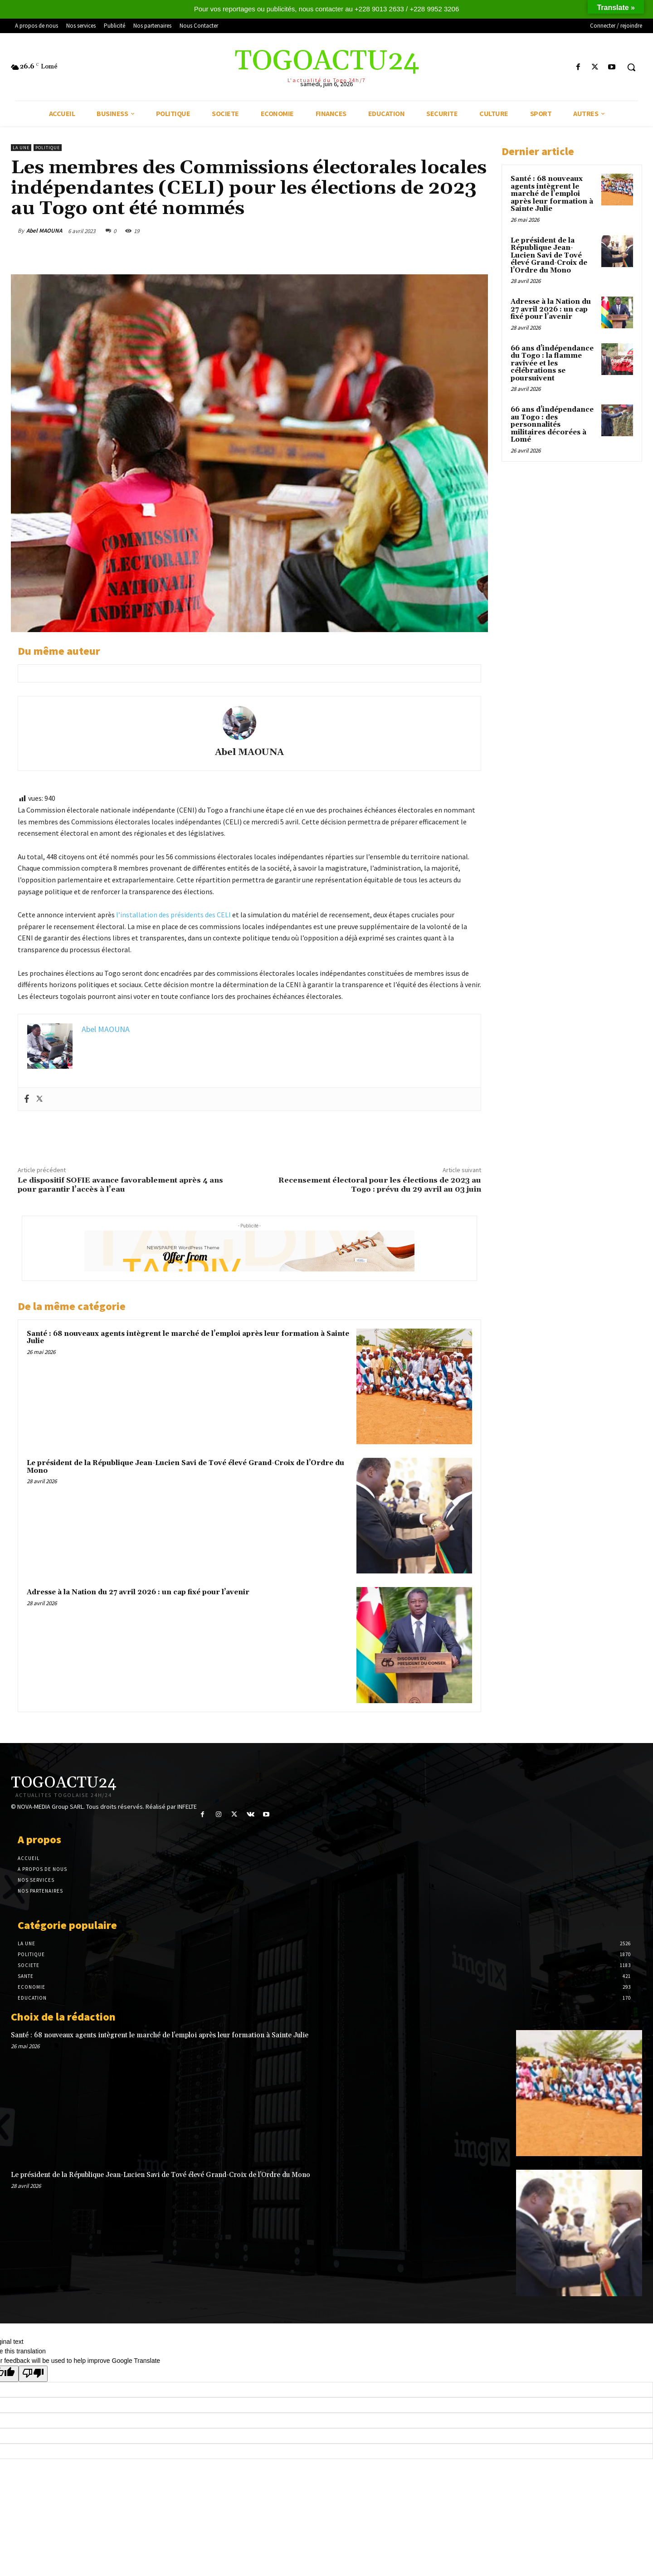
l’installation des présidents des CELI (173, 914)
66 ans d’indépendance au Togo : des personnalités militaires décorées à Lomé (552, 424)
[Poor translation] (33, 2374)
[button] (631, 67)
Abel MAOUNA (44, 230)
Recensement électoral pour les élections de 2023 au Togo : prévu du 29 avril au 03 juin (379, 1184)
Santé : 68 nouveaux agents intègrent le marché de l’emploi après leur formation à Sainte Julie (188, 1337)
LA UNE (21, 147)
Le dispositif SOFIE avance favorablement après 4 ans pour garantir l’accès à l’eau (120, 1184)
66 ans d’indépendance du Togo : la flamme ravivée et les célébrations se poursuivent (552, 363)
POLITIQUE (48, 147)
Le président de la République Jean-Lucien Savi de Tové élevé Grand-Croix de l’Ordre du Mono (185, 1467)
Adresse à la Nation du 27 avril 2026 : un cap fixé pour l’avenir (138, 1592)
